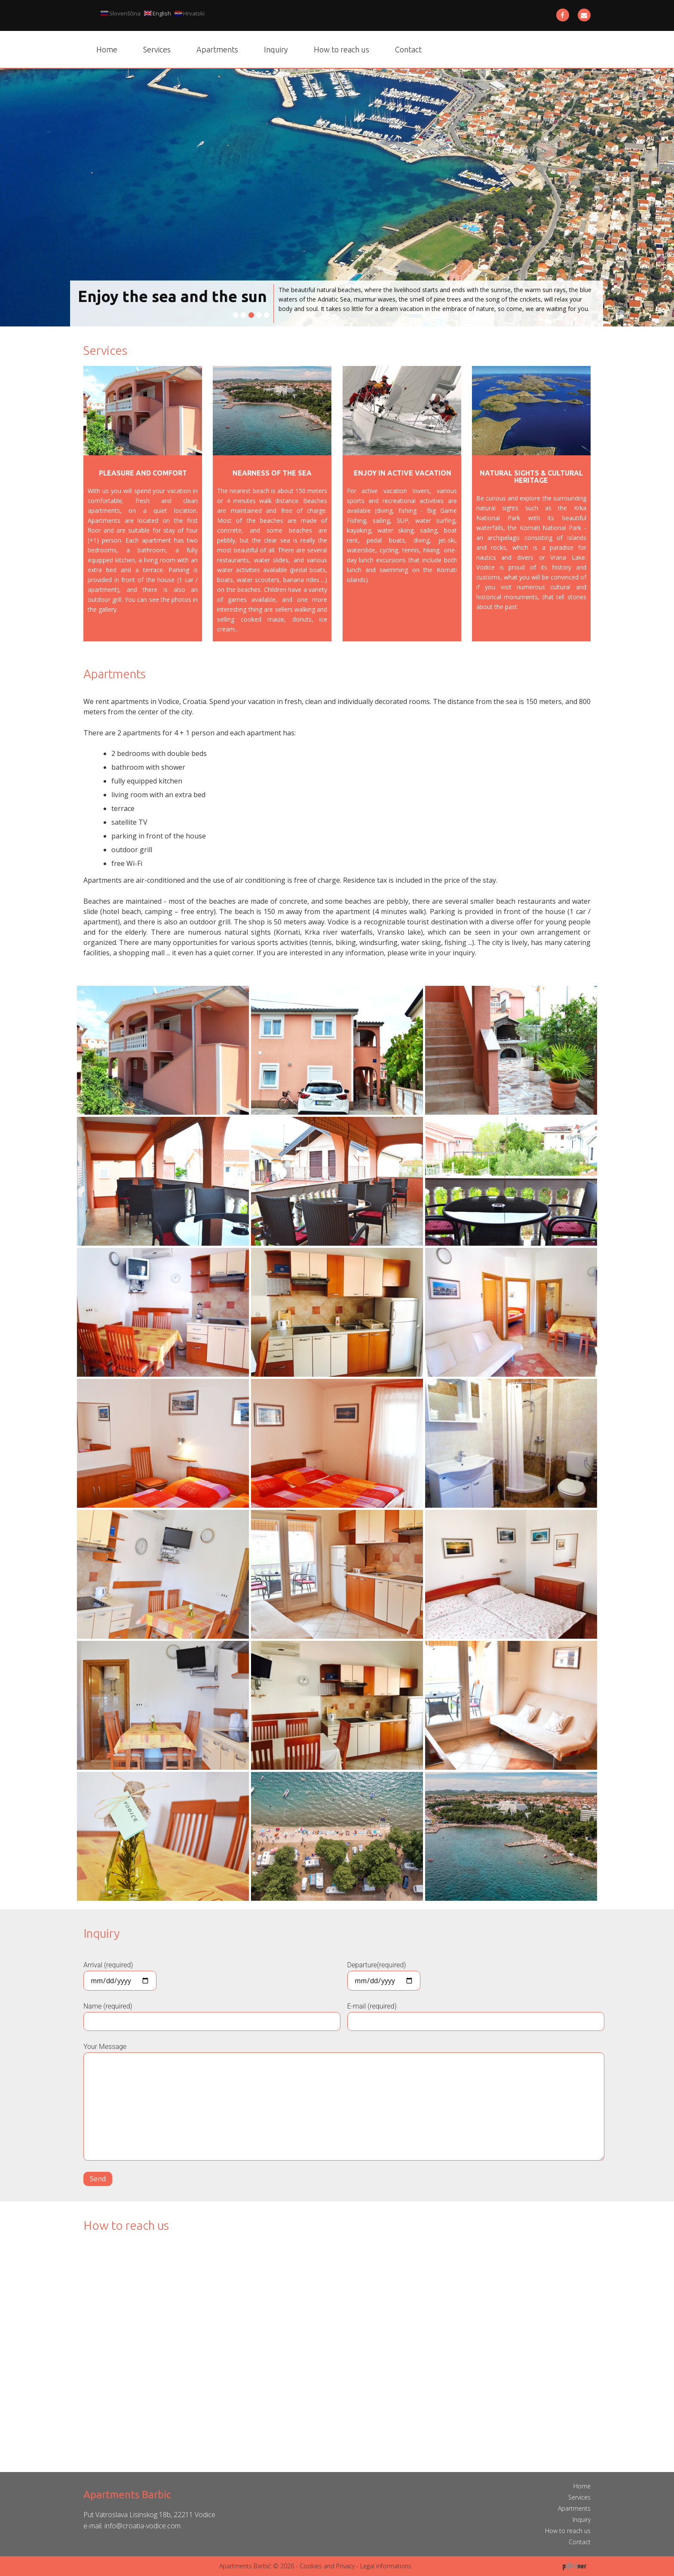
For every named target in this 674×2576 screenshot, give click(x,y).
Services (157, 49)
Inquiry (276, 49)
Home (106, 49)
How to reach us (341, 49)
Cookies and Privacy (327, 2566)
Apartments (217, 49)
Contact (408, 49)
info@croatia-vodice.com (142, 2525)
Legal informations (385, 2566)
